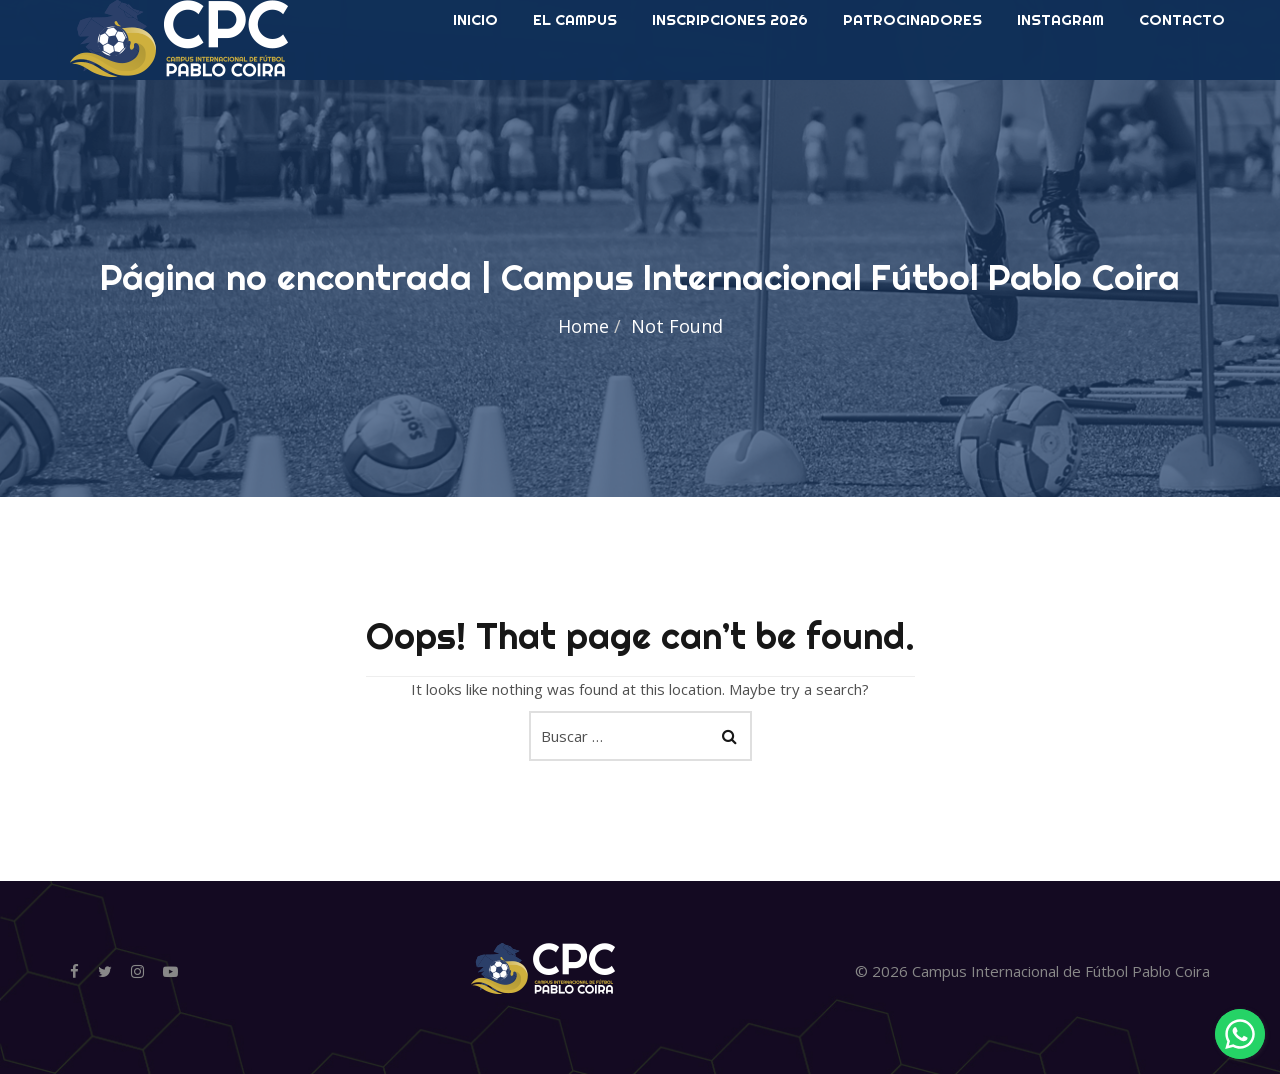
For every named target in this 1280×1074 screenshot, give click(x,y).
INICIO (475, 79)
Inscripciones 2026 (730, 79)
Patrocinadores (912, 79)
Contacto (1182, 79)
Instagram (1060, 79)
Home (583, 326)
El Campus (575, 79)
